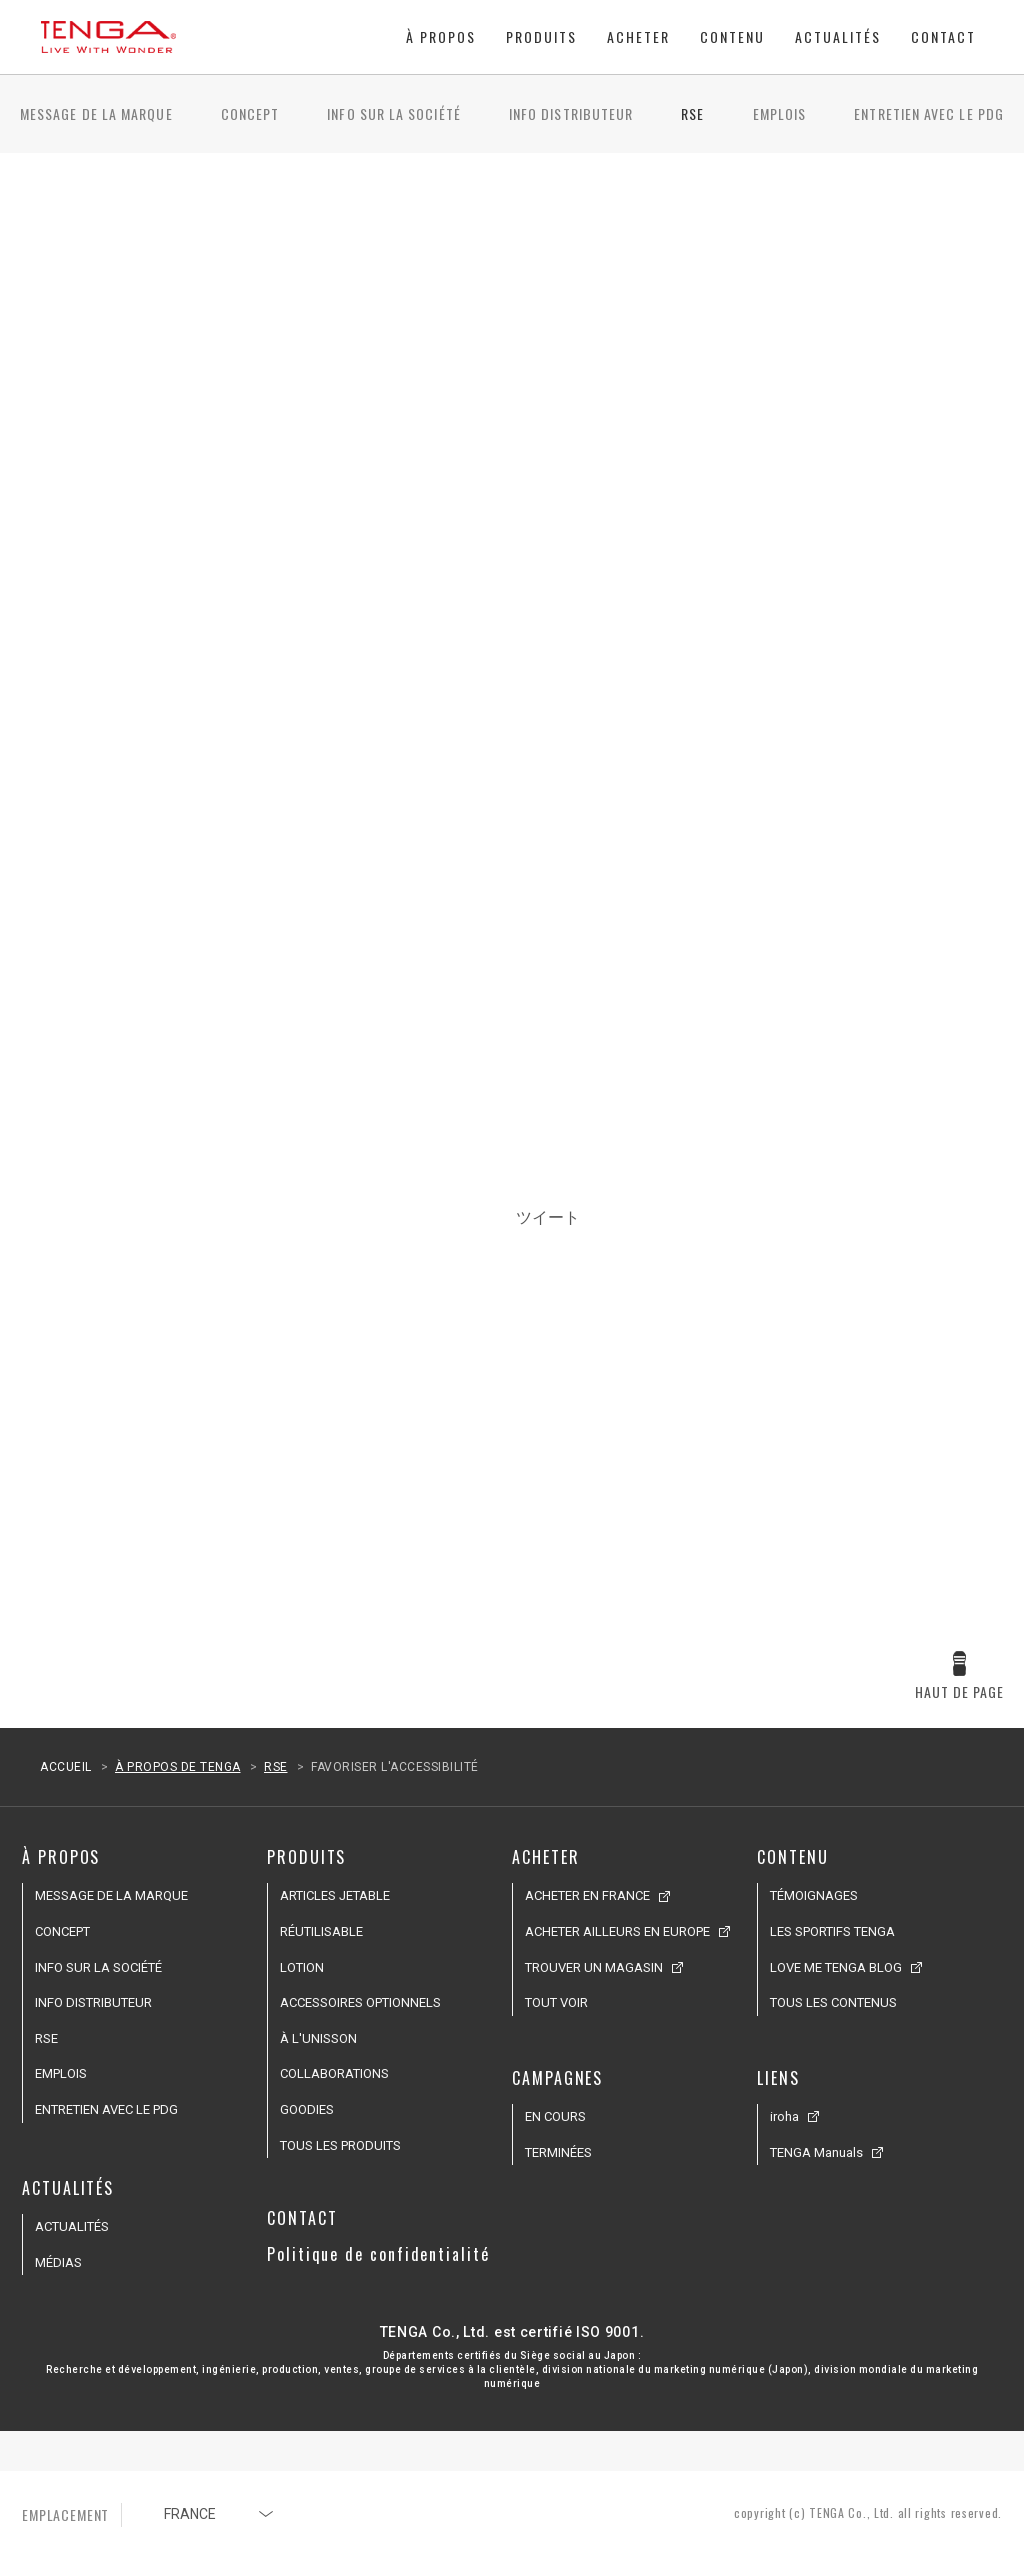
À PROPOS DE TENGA (178, 1767)
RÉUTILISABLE (321, 1931)
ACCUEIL (66, 1767)
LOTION (302, 1967)
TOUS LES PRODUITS (340, 2145)
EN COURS (555, 2116)
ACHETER (638, 36)
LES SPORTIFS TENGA (832, 1931)
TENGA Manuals (816, 2152)
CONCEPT (250, 113)
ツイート (548, 1216)
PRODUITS (541, 36)
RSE (692, 113)
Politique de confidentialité (378, 2254)
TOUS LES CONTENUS (833, 2002)
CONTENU (732, 36)
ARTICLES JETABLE (335, 1895)
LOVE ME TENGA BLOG (836, 1967)
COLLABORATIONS (334, 2073)
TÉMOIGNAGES (814, 1895)
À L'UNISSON (318, 2038)
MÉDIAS (58, 2262)
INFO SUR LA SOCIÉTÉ (394, 113)
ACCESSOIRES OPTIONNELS (360, 2002)
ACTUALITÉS (838, 36)
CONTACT (943, 36)
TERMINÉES (558, 2152)
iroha (784, 2116)
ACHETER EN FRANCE (587, 1895)
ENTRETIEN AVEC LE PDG (929, 113)
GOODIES (307, 2109)
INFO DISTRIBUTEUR (571, 113)
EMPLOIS (780, 113)
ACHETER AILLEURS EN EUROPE (617, 1931)
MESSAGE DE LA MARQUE (96, 113)
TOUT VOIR (556, 2002)
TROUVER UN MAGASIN (594, 1967)
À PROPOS (441, 36)
